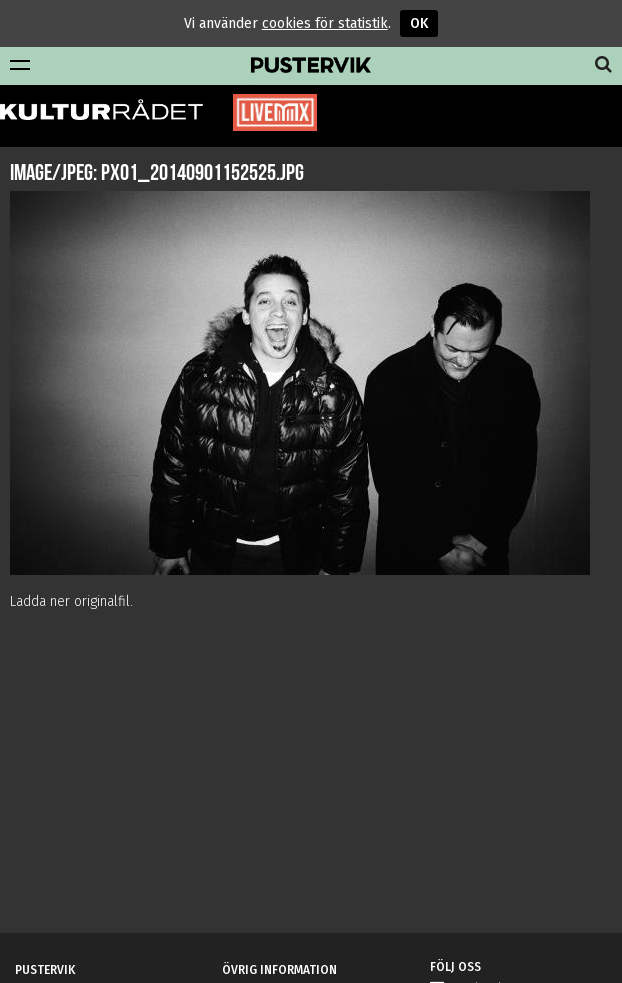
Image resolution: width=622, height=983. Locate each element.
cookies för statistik (325, 23)
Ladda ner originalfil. (71, 601)
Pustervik (311, 66)
